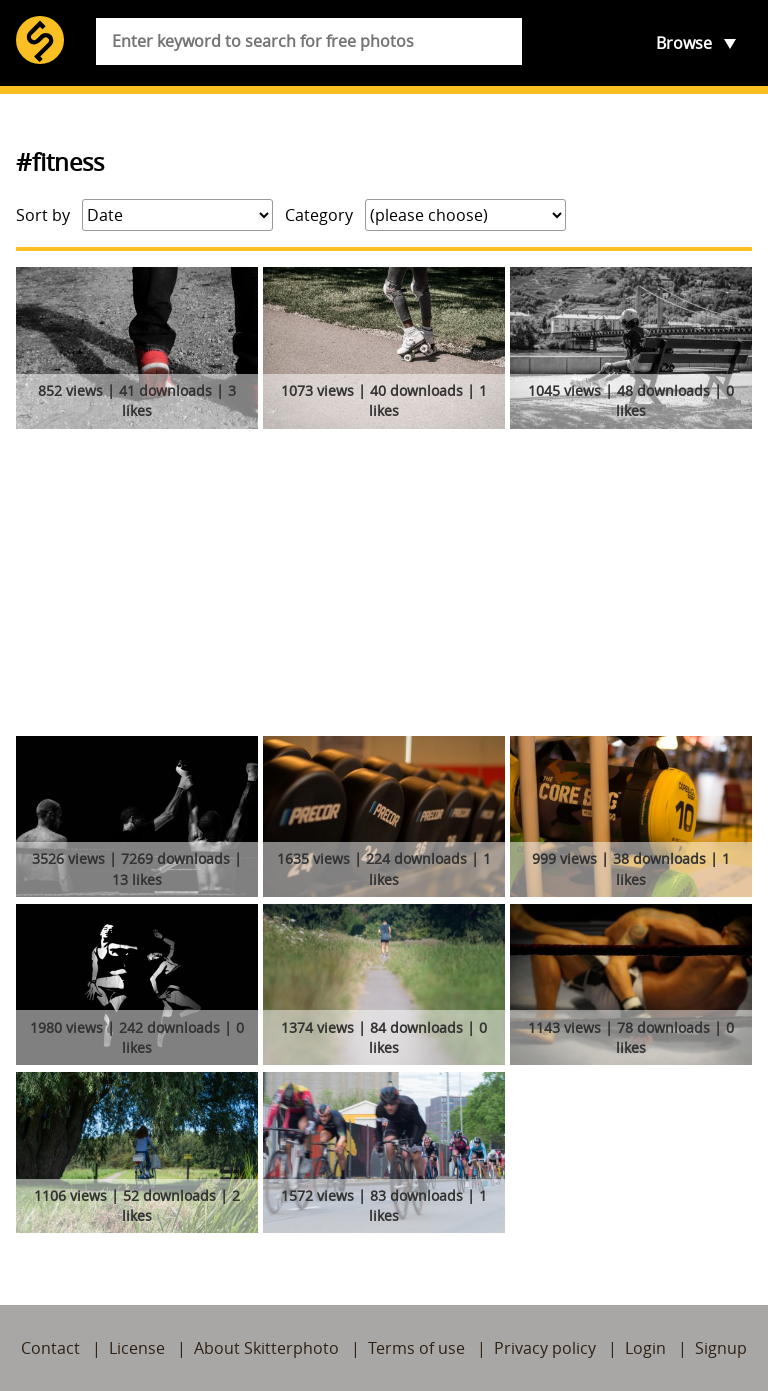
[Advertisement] (384, 586)
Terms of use (416, 1348)
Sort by (43, 215)
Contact (50, 1348)
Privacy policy (545, 1348)
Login (645, 1348)
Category (319, 215)
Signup (721, 1348)
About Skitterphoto (266, 1348)
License (137, 1348)
